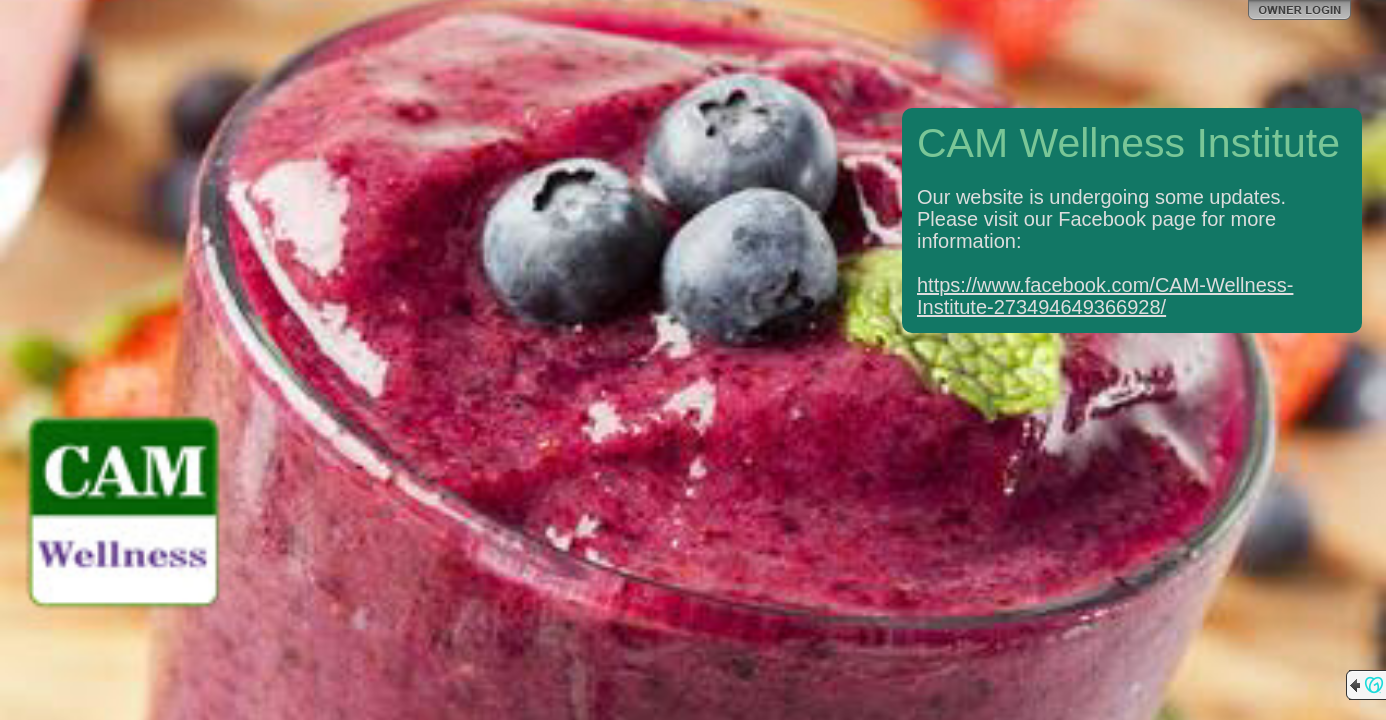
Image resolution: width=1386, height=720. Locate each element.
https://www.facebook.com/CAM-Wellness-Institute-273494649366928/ (1105, 296)
